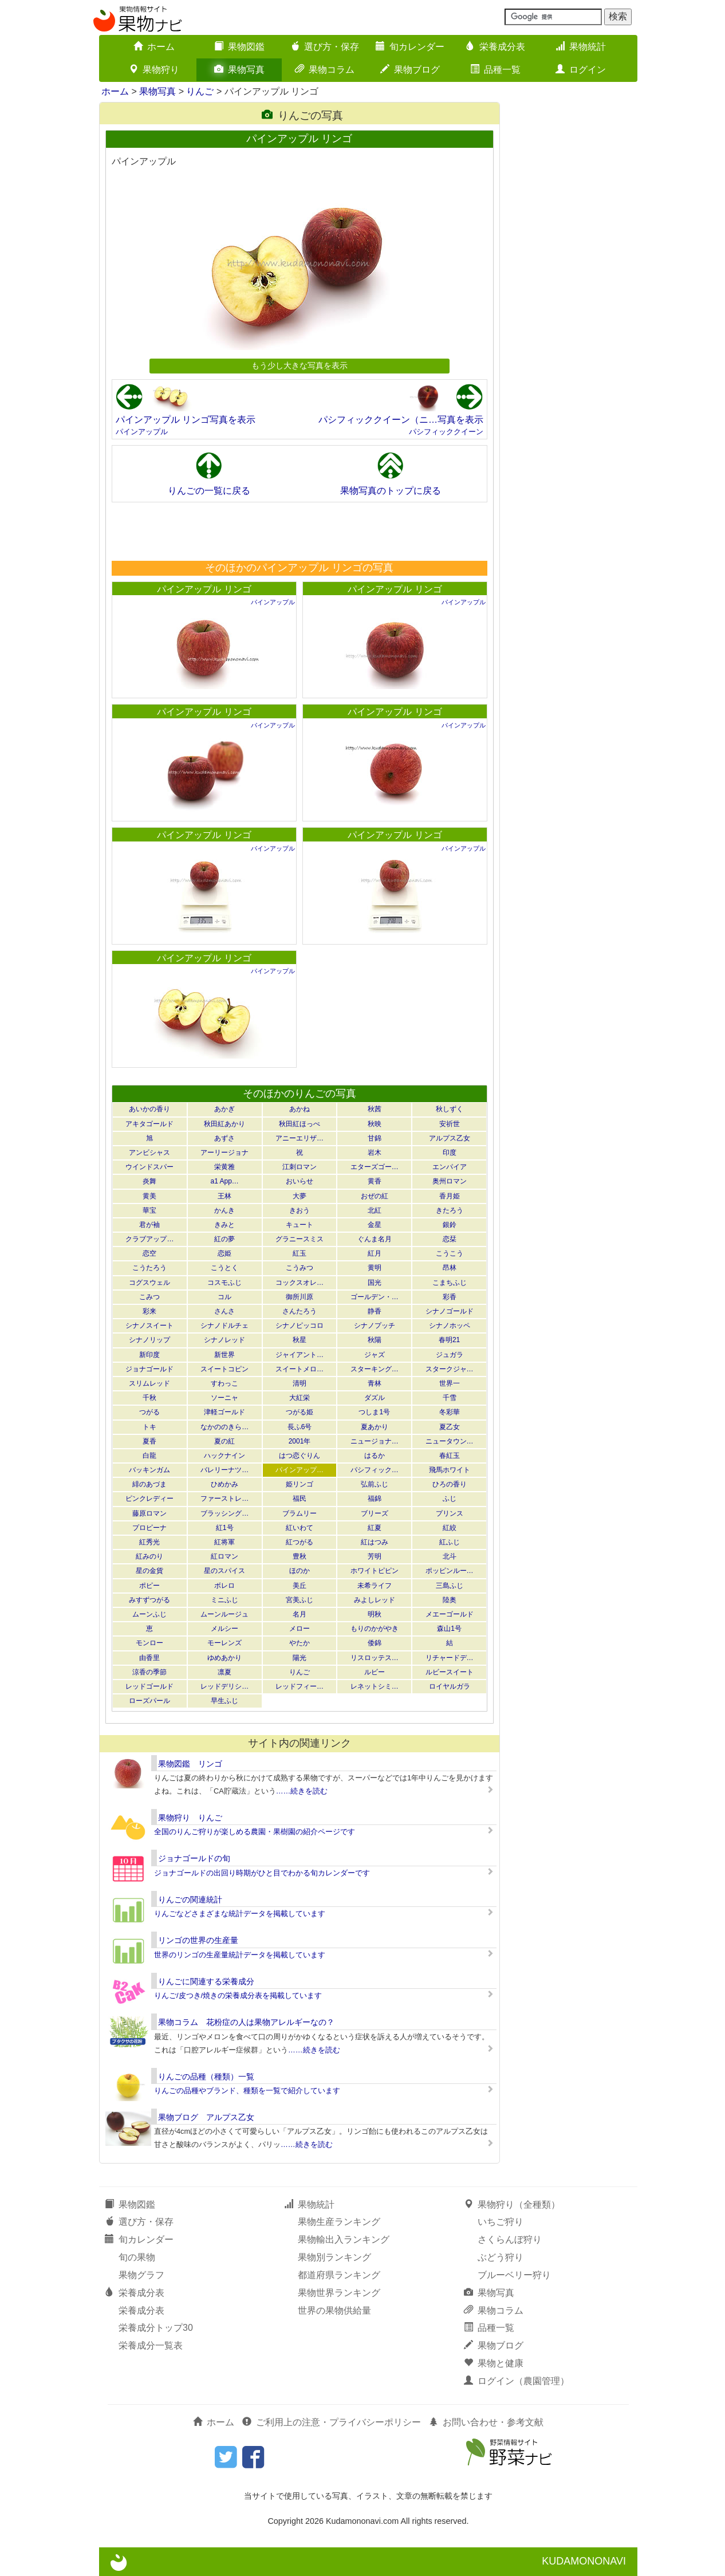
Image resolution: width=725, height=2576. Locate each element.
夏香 (149, 1441)
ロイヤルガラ (449, 1686)
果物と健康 (493, 2363)
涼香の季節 (149, 1672)
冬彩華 (449, 1412)
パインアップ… (299, 1470)
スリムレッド (149, 1383)
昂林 (449, 1268)
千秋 (149, 1398)
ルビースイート (449, 1672)
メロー (299, 1629)
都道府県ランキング (339, 2275)
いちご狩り (500, 2222)
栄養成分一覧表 (151, 2345)
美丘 (299, 1586)
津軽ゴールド (224, 1412)
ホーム (154, 47)
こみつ (149, 1297)
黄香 (374, 1181)
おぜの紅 (374, 1196)
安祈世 (449, 1124)
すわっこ (224, 1383)
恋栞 (449, 1239)
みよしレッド (374, 1600)
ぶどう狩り (500, 2257)
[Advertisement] (299, 531)
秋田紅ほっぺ (299, 1124)
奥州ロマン (449, 1181)
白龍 (149, 1456)
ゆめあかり (224, 1658)
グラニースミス (299, 1239)
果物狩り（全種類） (512, 2204)
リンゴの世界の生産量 (198, 1940)
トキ (149, 1427)
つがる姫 (299, 1412)
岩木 (374, 1153)
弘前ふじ (374, 1484)
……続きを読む (302, 1791)
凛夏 (224, 1672)
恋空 (149, 1253)
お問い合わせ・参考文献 (486, 2422)
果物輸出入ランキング (343, 2239)
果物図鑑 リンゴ (190, 1763)
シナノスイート (149, 1326)
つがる (149, 1412)
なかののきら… (224, 1427)
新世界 (224, 1355)
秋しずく (449, 1109)
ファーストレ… (224, 1499)
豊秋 (299, 1556)
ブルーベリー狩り (514, 2275)
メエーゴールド (449, 1614)
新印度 (149, 1355)
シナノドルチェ (224, 1326)
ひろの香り (449, 1484)
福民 (299, 1499)
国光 (374, 1283)
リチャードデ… (449, 1658)
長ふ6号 (299, 1427)
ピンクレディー (149, 1499)
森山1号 (449, 1629)
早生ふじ (224, 1701)
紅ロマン (224, 1556)
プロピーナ (149, 1528)
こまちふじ (449, 1283)
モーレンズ (224, 1643)
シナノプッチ (374, 1326)
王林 (224, 1196)
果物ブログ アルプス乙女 (206, 2117)
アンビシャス (149, 1153)
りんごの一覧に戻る (209, 490)
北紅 (374, 1210)
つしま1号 (374, 1412)
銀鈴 (449, 1225)
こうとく (224, 1268)
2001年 (300, 1441)
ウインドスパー (149, 1167)
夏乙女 (449, 1427)
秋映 (374, 1124)
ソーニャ (224, 1398)
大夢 (299, 1196)
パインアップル (142, 431)
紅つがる (299, 1542)
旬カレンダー (410, 47)
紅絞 (449, 1528)
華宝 (149, 1210)
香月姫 (449, 1196)
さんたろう (299, 1311)
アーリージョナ (224, 1153)
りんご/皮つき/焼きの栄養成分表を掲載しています (238, 1995)
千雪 (449, 1398)
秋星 (299, 1340)
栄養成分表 (495, 47)
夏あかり (374, 1427)
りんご (200, 91)
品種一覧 (495, 69)
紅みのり (149, 1556)
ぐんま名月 (374, 1239)
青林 (374, 1383)
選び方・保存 (324, 47)
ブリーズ (374, 1513)
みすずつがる (149, 1600)
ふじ (449, 1499)
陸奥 (449, 1600)
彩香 (449, 1297)
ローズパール (149, 1701)
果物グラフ (141, 2275)
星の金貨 (149, 1571)
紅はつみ (374, 1542)
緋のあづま (149, 1484)
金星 (374, 1225)
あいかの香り (149, 1109)
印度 (449, 1153)
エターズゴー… (374, 1167)
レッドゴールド (149, 1686)
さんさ (224, 1311)
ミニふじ (224, 1600)
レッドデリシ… (224, 1686)
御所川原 (299, 1297)
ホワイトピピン (374, 1571)
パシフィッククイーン (446, 431)
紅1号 (225, 1528)
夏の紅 (224, 1441)
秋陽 (374, 1340)
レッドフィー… (299, 1686)
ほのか (299, 1571)
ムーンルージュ (224, 1614)
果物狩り (154, 69)
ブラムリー (299, 1513)
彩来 (149, 1311)
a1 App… (225, 1181)
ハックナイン (224, 1456)
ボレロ (224, 1586)
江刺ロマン (299, 1167)
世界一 (449, 1383)
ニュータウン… (449, 1441)
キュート (299, 1225)
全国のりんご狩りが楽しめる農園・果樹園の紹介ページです (254, 1831)
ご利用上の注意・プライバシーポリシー (331, 2422)
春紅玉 (449, 1456)
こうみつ (299, 1268)
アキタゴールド (149, 1124)
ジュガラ (449, 1355)
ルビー (374, 1672)
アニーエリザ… (299, 1138)
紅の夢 (224, 1239)
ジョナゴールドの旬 (194, 1858)
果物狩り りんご (190, 1817)
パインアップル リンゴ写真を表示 (185, 419)
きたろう (449, 1210)
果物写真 (239, 69)
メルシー (224, 1629)
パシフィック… (374, 1470)
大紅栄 (299, 1398)
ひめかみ (224, 1484)
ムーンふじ (149, 1614)
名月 (299, 1614)
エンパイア (449, 1167)
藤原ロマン (149, 1513)
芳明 (374, 1556)
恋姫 (224, 1253)
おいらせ (299, 1181)
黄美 (149, 1196)
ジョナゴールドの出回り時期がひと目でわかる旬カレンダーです (262, 1873)
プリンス (449, 1513)
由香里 (149, 1658)
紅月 (374, 1253)
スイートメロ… (299, 1369)
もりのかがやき (374, 1629)
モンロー (149, 1643)
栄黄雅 (224, 1167)
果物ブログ (410, 69)
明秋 (374, 1614)
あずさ (224, 1138)
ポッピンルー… (449, 1571)
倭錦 (374, 1643)
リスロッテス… (374, 1658)
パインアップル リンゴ (204, 589)
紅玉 (299, 1253)
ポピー (149, 1586)
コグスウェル (149, 1283)
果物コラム (324, 69)
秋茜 (374, 1109)
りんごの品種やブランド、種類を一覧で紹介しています (247, 2090)
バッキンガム (149, 1470)
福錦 (374, 1499)
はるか (374, 1456)
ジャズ (374, 1355)
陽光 (299, 1658)
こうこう (449, 1253)
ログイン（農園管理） (516, 2381)
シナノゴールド (449, 1311)
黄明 (374, 1268)
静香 (374, 1311)
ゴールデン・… (374, 1297)
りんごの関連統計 (190, 1899)
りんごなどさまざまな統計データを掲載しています (239, 1913)
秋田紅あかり (224, 1124)
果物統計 (580, 47)
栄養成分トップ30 (156, 2328)
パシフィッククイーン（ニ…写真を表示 (400, 419)
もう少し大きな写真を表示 (299, 365)
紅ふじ (449, 1542)
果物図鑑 (239, 47)
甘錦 (374, 1138)
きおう (299, 1210)
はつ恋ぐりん (299, 1456)
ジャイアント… (299, 1355)
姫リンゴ (299, 1484)
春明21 (449, 1340)
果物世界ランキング (339, 2293)
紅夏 (374, 1528)
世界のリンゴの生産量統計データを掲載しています (239, 1954)
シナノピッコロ (299, 1326)
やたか (299, 1643)
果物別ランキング (334, 2257)
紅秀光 (149, 1542)
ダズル (374, 1398)
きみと (224, 1225)
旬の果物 (137, 2257)
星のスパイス (224, 1571)
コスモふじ (224, 1283)
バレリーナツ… (224, 1470)
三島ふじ (449, 1586)
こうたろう (149, 1268)
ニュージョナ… (374, 1441)
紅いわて (299, 1528)
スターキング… (374, 1369)
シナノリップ (149, 1340)
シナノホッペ (449, 1326)
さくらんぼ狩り (510, 2239)
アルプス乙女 (449, 1138)
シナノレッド (224, 1340)
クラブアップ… (149, 1239)
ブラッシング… (224, 1513)
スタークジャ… (449, 1369)
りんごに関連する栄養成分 (206, 1981)
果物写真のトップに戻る (390, 490)
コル (224, 1297)
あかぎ (224, 1109)
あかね (299, 1109)
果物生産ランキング (339, 2222)
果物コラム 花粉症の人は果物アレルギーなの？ (246, 2022)
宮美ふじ (299, 1600)
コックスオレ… (299, 1283)
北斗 (449, 1556)
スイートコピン (224, 1369)
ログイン (580, 69)
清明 (299, 1383)
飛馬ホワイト (449, 1470)
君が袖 (149, 1225)
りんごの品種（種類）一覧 (206, 2076)
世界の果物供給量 (334, 2310)
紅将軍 (224, 1542)
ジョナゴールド (149, 1369)
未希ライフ (374, 1586)
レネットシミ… (374, 1686)
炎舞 (149, 1181)
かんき (224, 1210)
